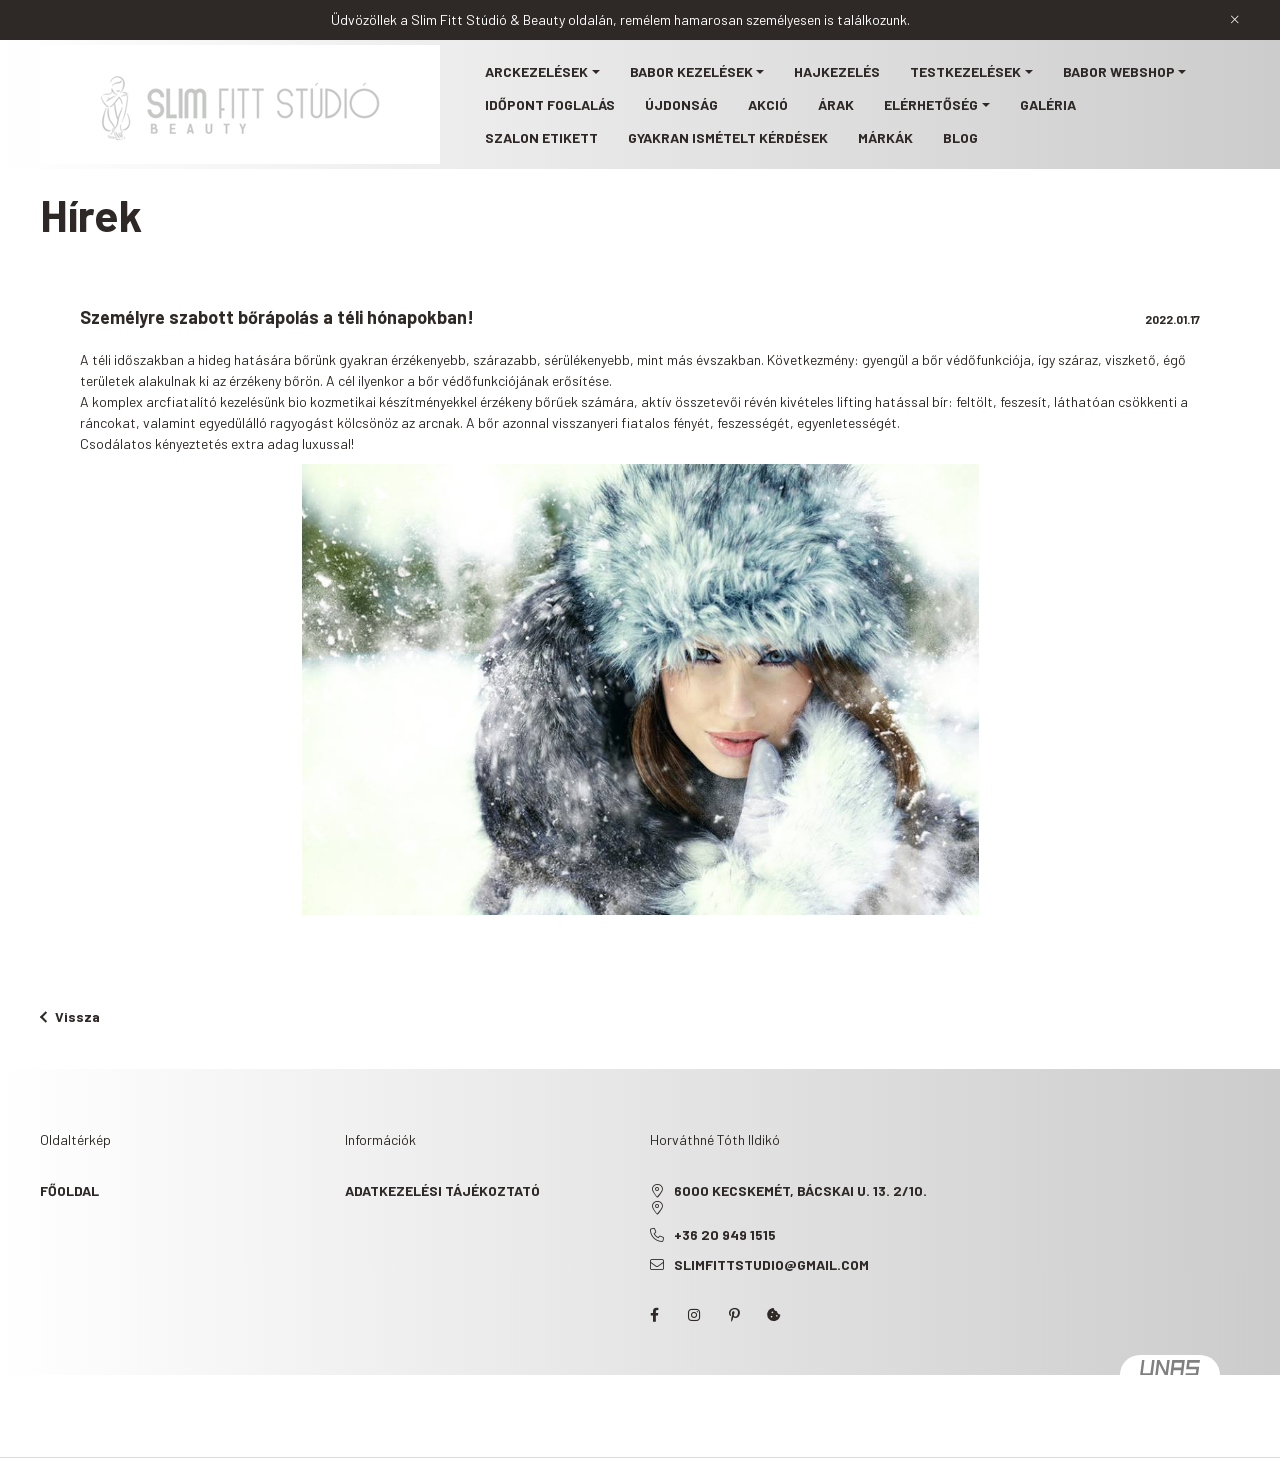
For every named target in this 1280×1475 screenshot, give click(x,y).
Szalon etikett (541, 137)
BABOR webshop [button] (1119, 71)
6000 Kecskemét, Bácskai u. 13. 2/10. (800, 1190)
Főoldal (69, 1190)
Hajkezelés (837, 71)
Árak (836, 104)
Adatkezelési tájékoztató (442, 1190)
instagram (694, 1315)
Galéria (1048, 104)
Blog (960, 137)
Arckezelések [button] (536, 71)
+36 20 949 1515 (725, 1234)
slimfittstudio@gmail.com (771, 1264)
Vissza (70, 1016)
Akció (768, 104)
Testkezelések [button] (965, 71)
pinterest (734, 1315)
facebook (654, 1315)
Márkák (885, 137)
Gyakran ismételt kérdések (728, 137)
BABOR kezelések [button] (691, 71)
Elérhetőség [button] (931, 104)
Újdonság (681, 104)
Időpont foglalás (550, 104)
